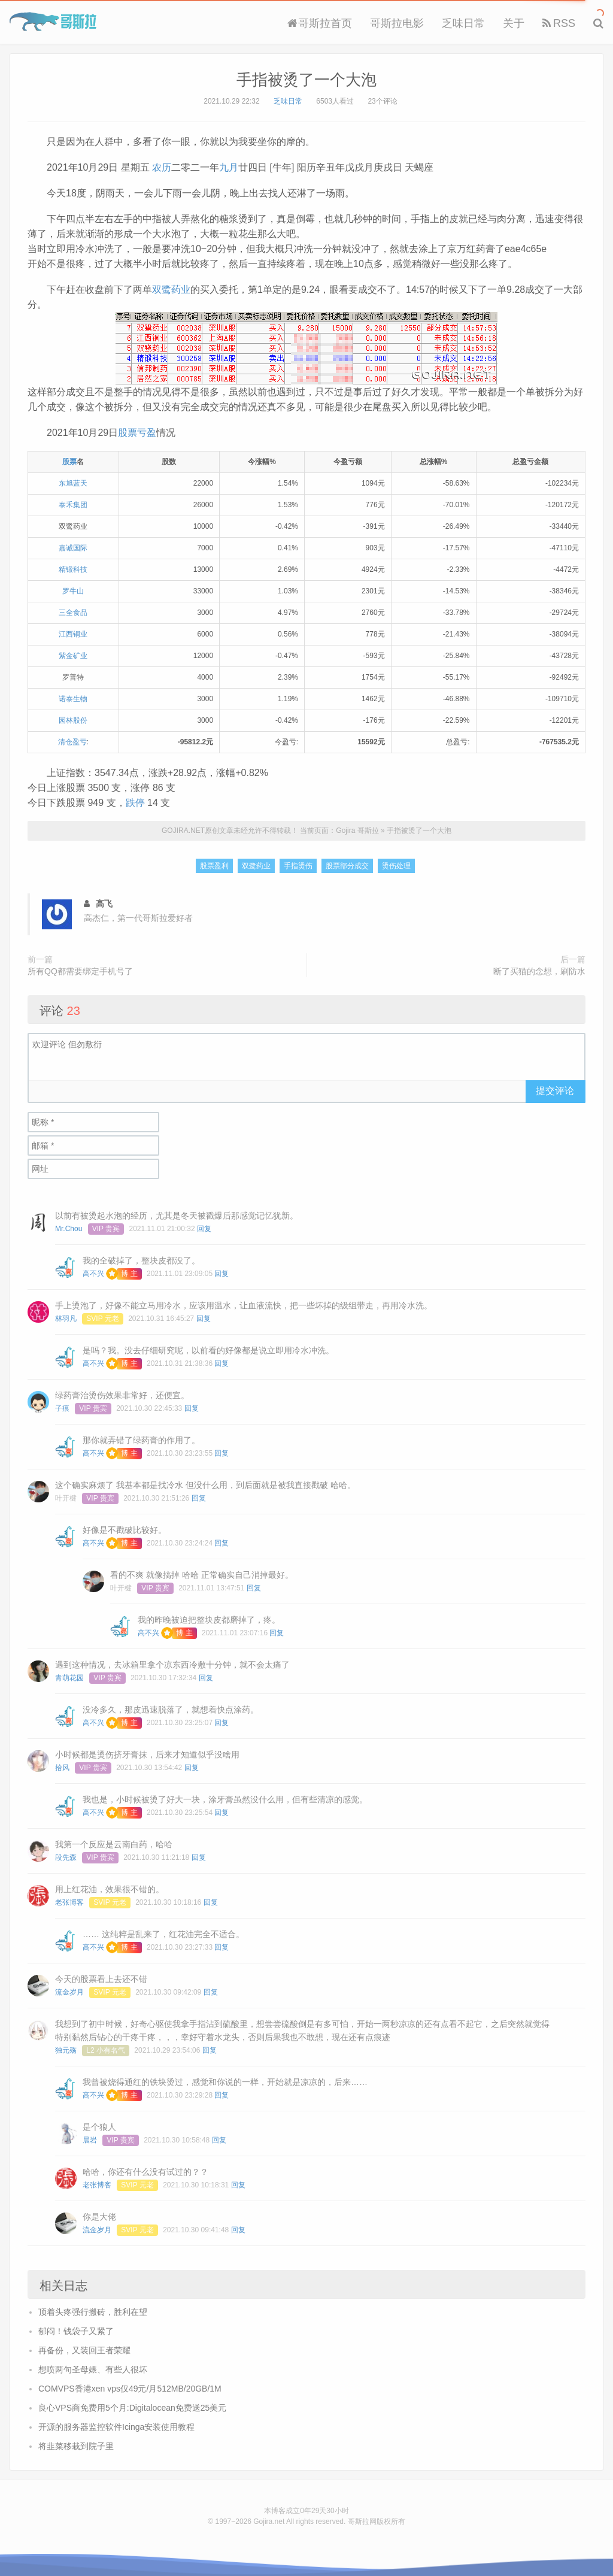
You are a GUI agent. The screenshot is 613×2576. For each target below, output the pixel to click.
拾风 (62, 1767)
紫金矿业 (73, 655)
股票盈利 (214, 866)
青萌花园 (69, 1678)
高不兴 (93, 1273)
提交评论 (555, 1091)
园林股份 (73, 720)
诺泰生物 (73, 699)
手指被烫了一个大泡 (306, 80)
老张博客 (69, 1902)
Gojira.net (268, 2521)
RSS (558, 23)
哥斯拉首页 (319, 23)
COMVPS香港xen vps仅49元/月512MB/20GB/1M (129, 2388)
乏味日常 (463, 23)
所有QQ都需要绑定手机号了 (80, 971)
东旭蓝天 (73, 483)
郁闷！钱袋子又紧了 (76, 2331)
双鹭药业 (171, 289)
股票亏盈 (137, 433)
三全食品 (73, 612)
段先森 (66, 1857)
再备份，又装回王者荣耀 (84, 2350)
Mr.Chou (68, 1229)
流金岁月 (69, 1992)
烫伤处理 (396, 866)
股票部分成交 (347, 866)
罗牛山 (73, 591)
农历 (161, 167)
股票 (69, 461)
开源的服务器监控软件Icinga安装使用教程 (116, 2427)
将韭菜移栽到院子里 (76, 2446)
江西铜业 (73, 634)
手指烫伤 (298, 866)
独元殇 (66, 2050)
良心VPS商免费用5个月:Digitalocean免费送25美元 (132, 2408)
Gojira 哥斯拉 (53, 21)
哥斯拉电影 (397, 23)
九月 (228, 167)
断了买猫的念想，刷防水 (539, 971)
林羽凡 (66, 1318)
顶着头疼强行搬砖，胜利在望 (92, 2312)
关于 (513, 23)
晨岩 (90, 2140)
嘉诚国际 (73, 548)
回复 (204, 1229)
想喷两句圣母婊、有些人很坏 (92, 2369)
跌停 (135, 803)
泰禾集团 (73, 505)
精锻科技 (73, 569)
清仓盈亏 (72, 742)
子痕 (62, 1408)
